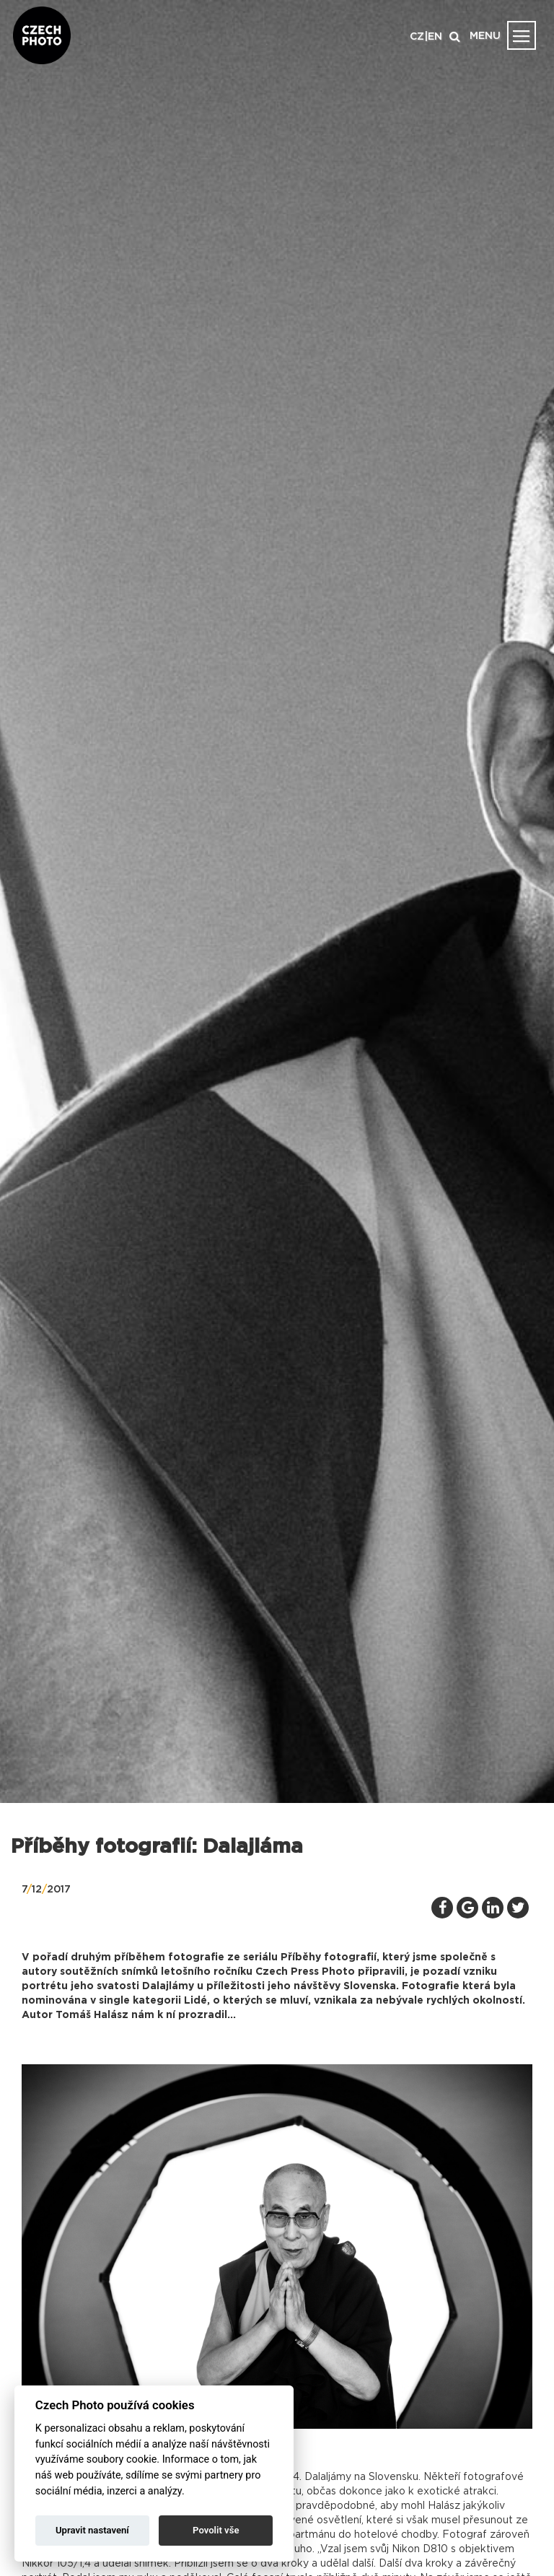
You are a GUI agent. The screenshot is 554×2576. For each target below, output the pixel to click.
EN (435, 37)
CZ (417, 37)
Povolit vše (216, 2530)
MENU (485, 36)
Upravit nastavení (92, 2530)
